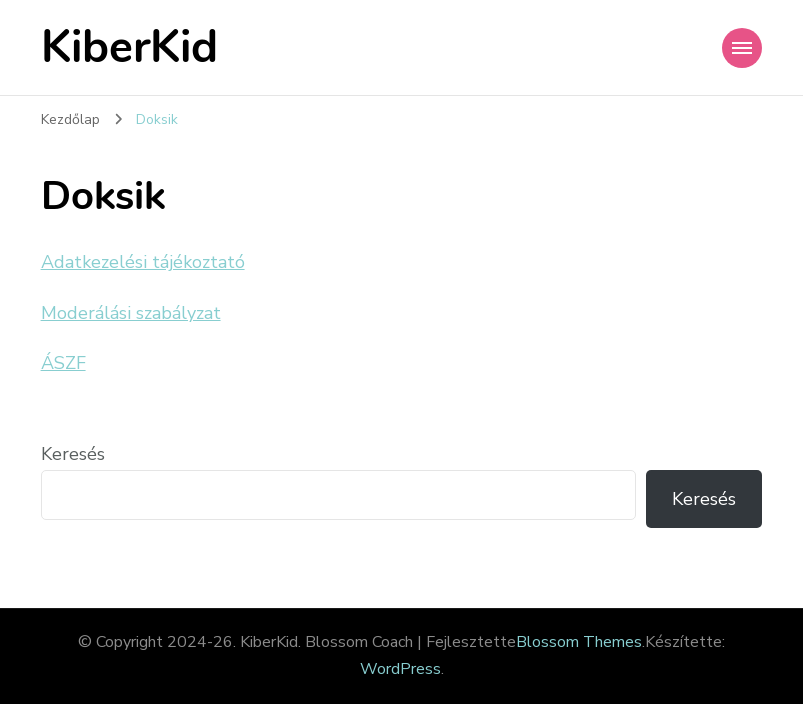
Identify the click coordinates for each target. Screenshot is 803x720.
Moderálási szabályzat (131, 313)
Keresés (73, 454)
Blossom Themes (579, 642)
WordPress (400, 669)
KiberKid (129, 47)
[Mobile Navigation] (742, 48)
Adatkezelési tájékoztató (143, 262)
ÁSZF (63, 363)
